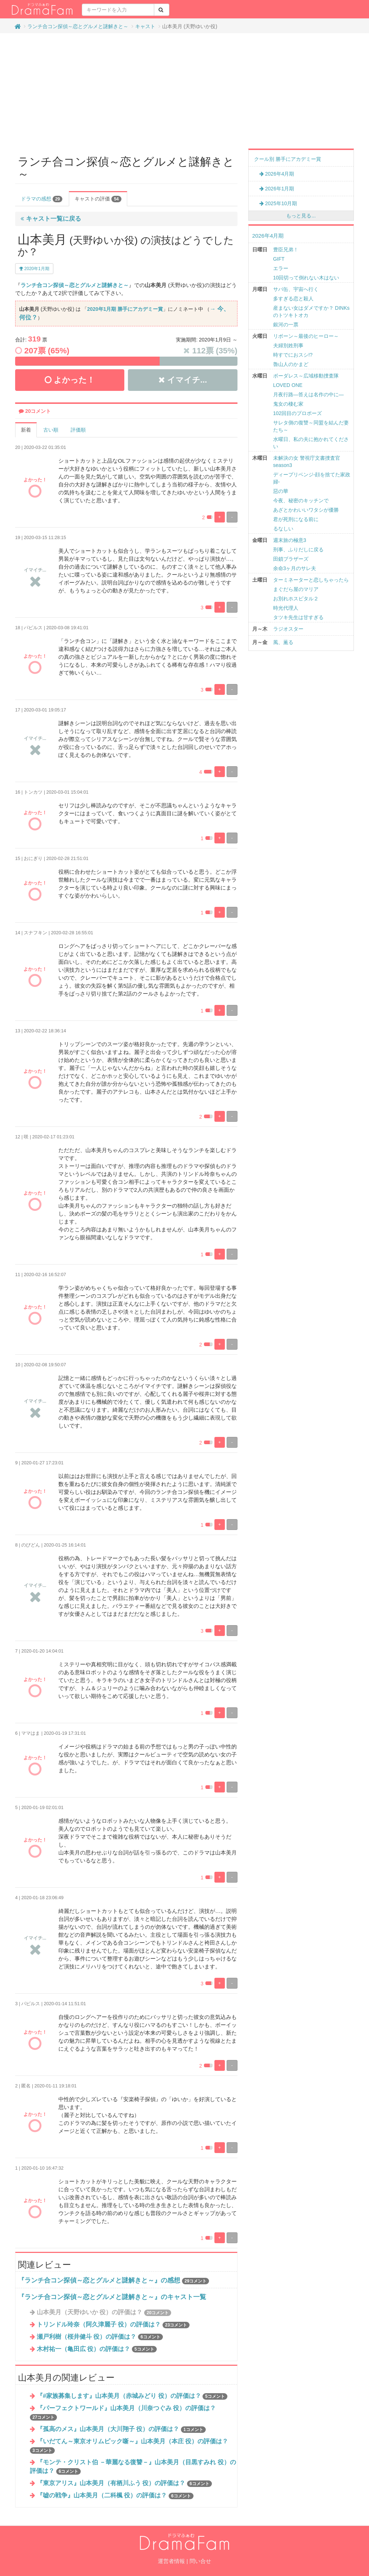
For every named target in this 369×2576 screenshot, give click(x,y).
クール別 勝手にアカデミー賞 (287, 159)
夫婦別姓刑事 (288, 345)
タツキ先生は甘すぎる (298, 617)
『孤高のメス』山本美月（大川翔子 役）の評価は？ (121, 2429)
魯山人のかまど (290, 364)
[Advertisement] (184, 90)
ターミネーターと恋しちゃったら (311, 580)
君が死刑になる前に (296, 519)
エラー (280, 268)
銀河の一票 (285, 324)
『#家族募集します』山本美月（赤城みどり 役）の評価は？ (132, 2395)
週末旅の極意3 (289, 540)
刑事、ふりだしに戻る (298, 549)
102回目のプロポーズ (297, 413)
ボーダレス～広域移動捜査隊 (306, 376)
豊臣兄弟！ (285, 249)
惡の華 (280, 491)
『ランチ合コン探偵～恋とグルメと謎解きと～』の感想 (99, 2280)
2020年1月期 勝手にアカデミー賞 (125, 309)
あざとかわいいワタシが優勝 (306, 510)
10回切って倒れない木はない (306, 278)
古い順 (50, 430)
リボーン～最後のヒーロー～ (306, 336)
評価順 (78, 430)
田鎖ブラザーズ (290, 559)
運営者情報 (171, 2561)
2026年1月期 (276, 188)
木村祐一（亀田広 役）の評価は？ (97, 2349)
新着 (26, 430)
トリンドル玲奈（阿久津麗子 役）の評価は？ (113, 2324)
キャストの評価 (98, 199)
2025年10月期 (278, 203)
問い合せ (200, 2561)
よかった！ (70, 379)
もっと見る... (301, 216)
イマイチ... (183, 379)
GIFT (279, 259)
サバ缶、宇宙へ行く (296, 289)
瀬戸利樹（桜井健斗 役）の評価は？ (100, 2336)
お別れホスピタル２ (296, 598)
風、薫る (283, 642)
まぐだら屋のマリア (296, 589)
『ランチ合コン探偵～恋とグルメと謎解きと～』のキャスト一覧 (112, 2297)
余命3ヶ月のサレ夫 (294, 568)
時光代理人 (285, 608)
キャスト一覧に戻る (51, 218)
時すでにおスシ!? (293, 355)
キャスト (145, 26)
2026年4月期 (276, 174)
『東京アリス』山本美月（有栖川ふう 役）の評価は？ (124, 2483)
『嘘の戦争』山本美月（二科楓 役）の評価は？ (115, 2495)
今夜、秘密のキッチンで (301, 500)
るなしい (283, 528)
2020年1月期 (34, 268)
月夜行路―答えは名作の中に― (308, 394)
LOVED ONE (288, 385)
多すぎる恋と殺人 (293, 298)
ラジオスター (288, 629)
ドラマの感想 (41, 199)
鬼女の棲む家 (288, 404)
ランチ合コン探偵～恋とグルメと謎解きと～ (77, 26)
